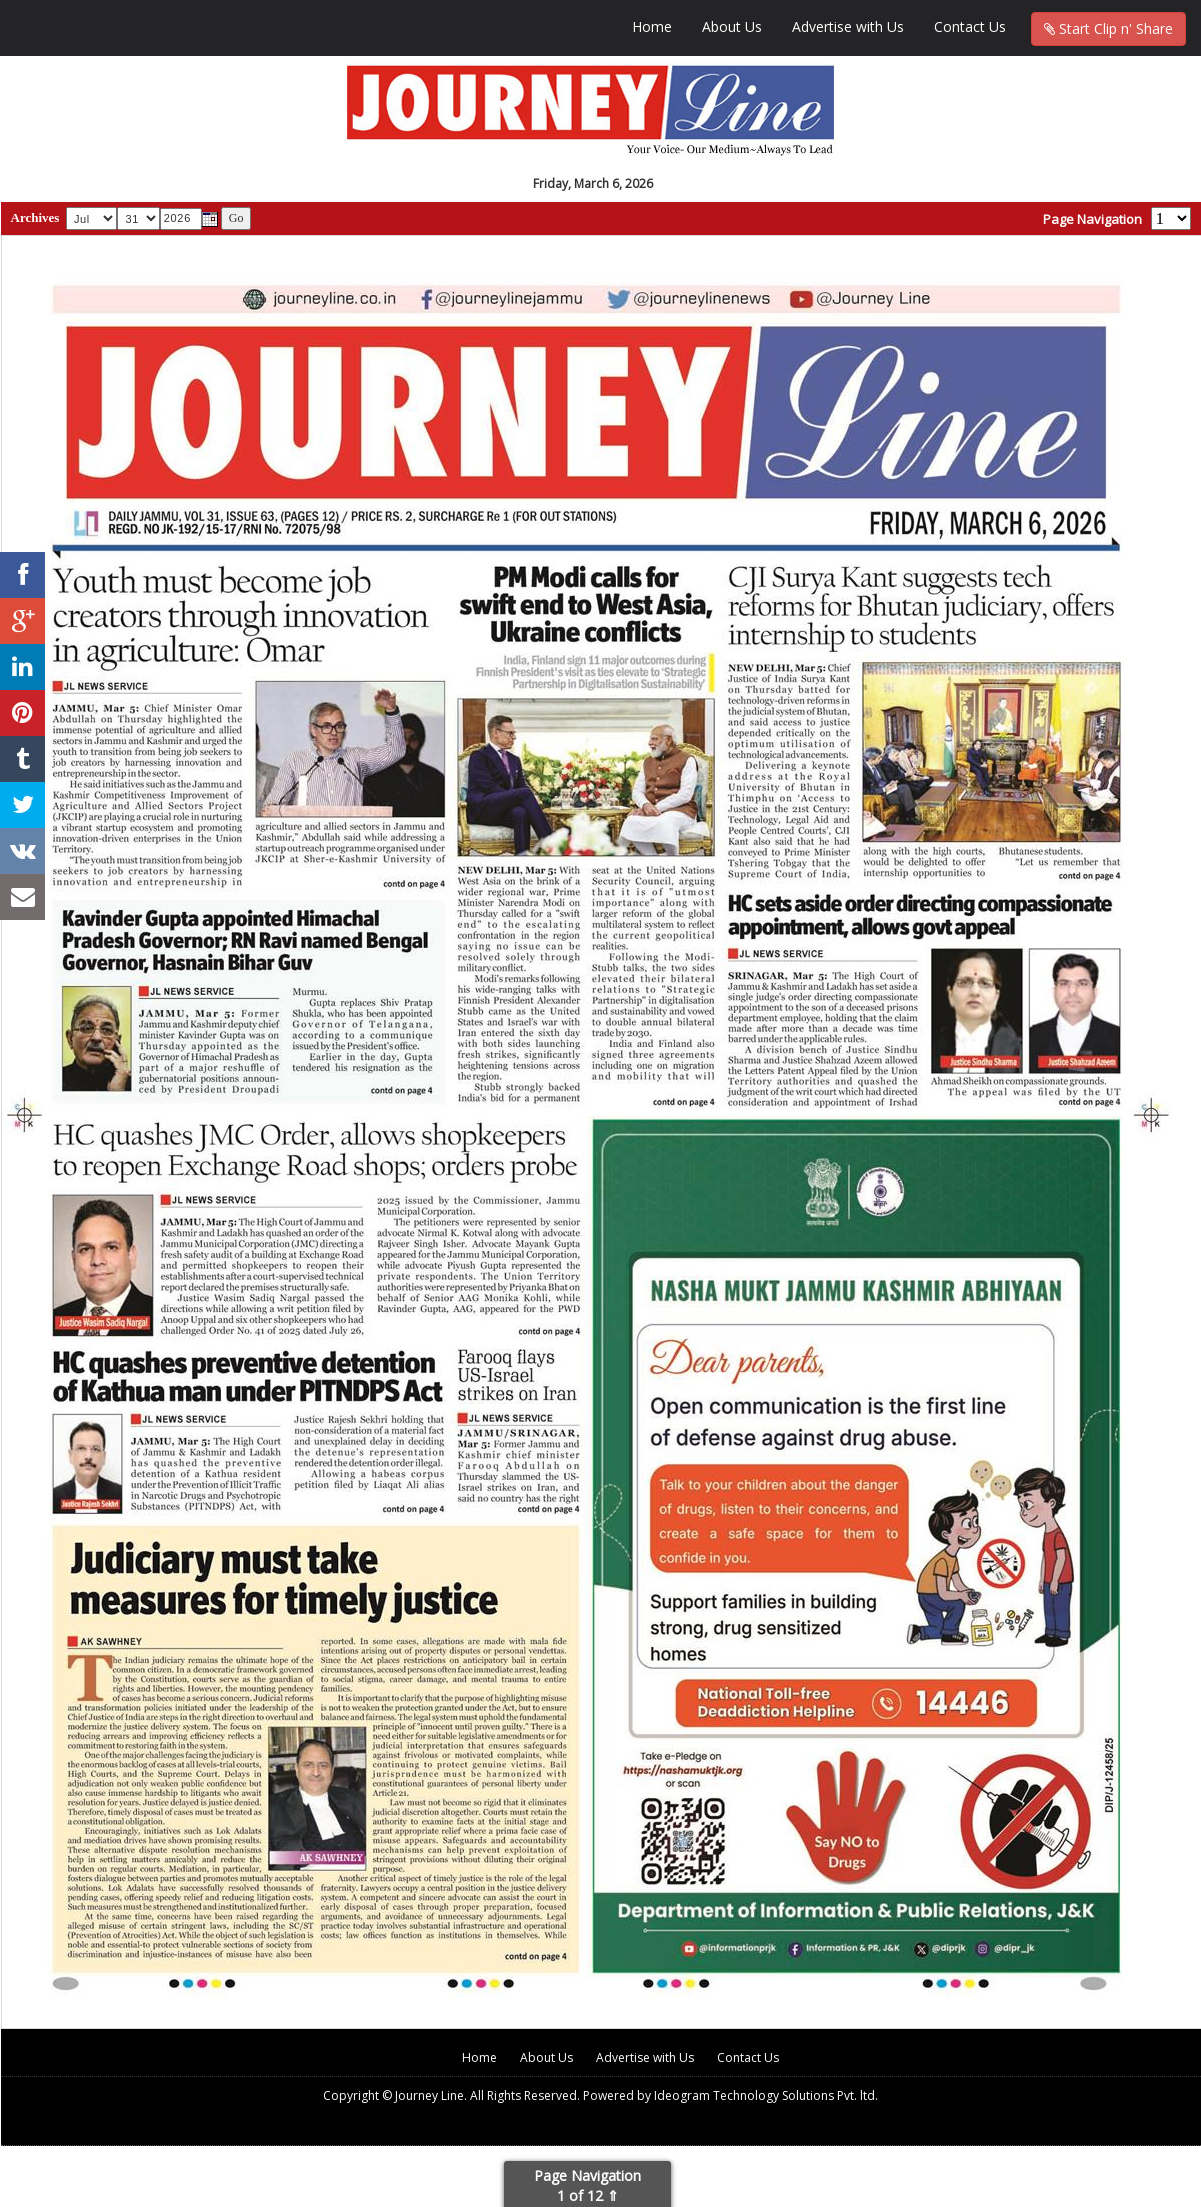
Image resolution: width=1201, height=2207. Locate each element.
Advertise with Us (848, 26)
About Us (732, 26)
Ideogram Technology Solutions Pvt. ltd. (766, 2095)
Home (652, 26)
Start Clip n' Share (1108, 28)
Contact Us (970, 26)
